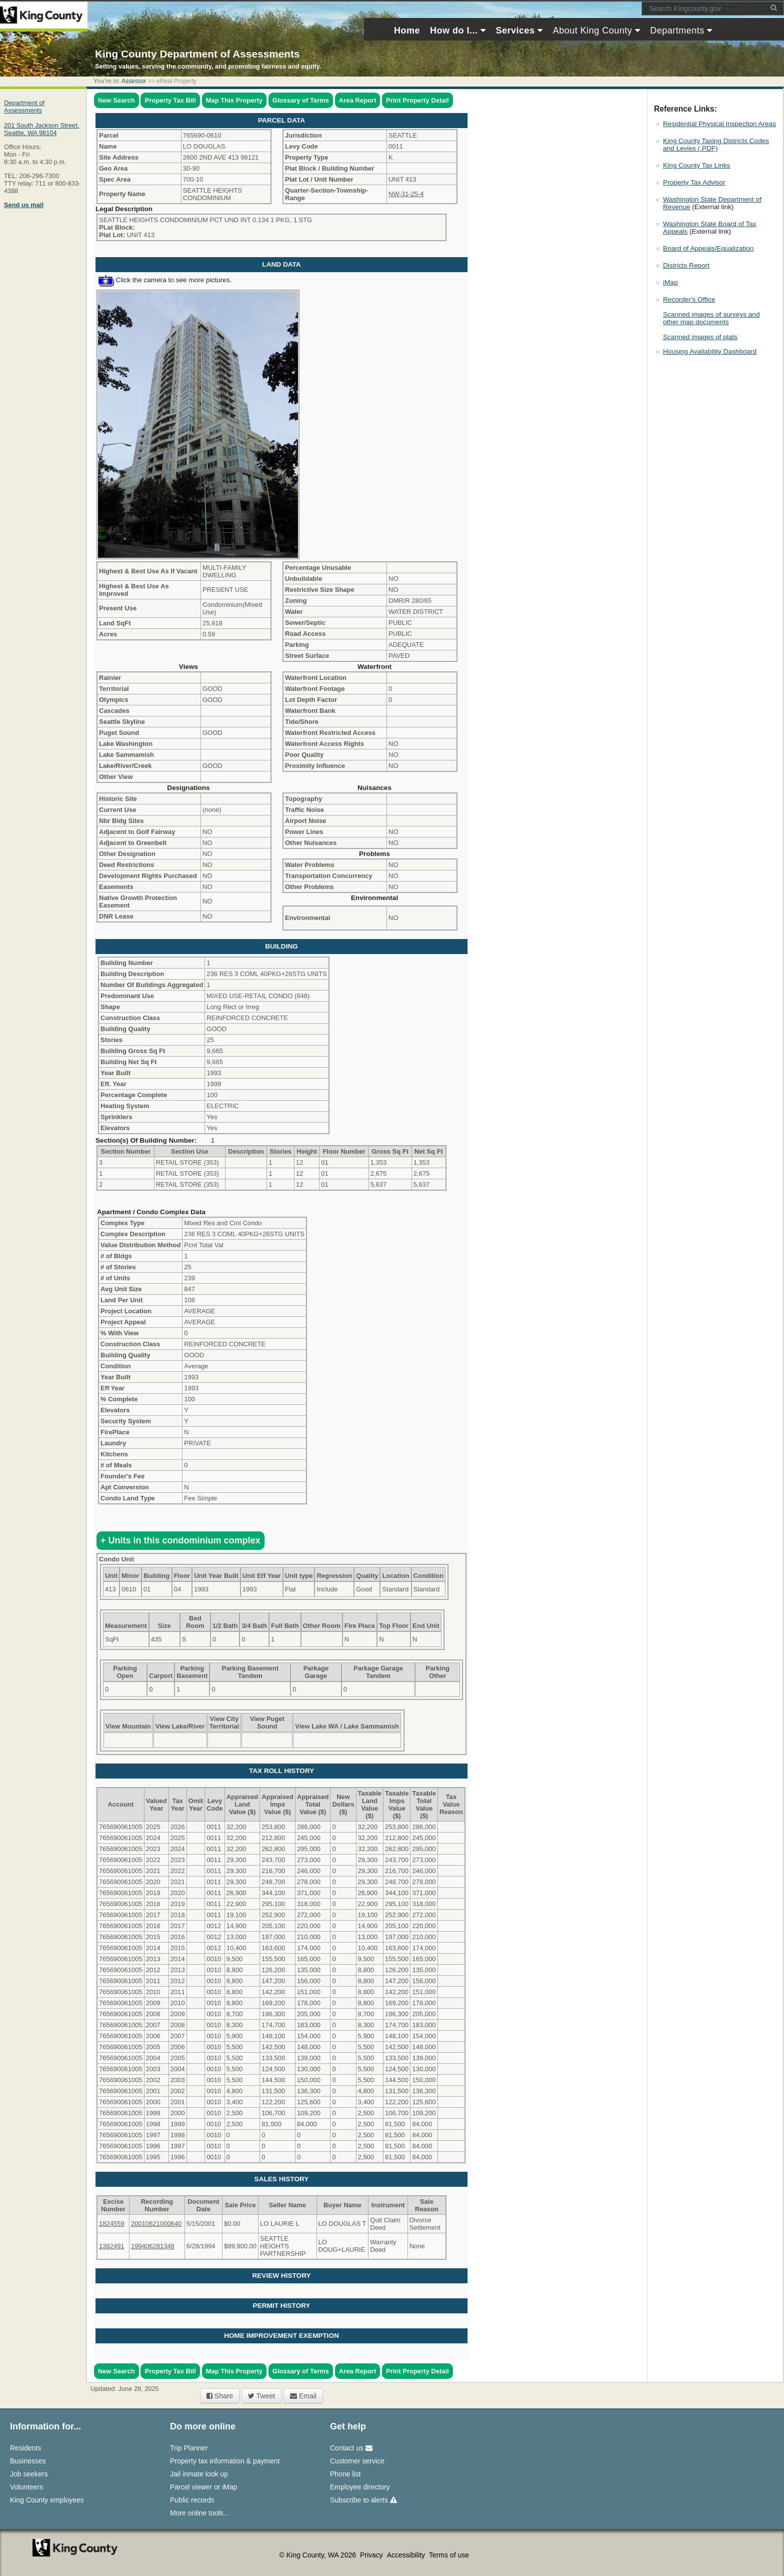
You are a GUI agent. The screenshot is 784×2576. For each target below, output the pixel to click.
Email (303, 2396)
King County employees (47, 2500)
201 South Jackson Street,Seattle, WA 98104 (41, 129)
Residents (25, 2448)
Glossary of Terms (300, 100)
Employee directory (360, 2487)
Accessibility (407, 2555)
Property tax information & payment (225, 2461)
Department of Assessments (24, 106)
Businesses (28, 2461)
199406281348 (152, 2246)
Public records (192, 2500)
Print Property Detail (417, 100)
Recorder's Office (689, 299)
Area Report (357, 100)
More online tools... (199, 2513)
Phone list (345, 2474)
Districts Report (686, 265)
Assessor (134, 81)
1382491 (111, 2246)
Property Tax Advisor (694, 182)
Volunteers (26, 2487)
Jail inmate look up (199, 2474)
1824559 (111, 2223)
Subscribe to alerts (363, 2500)
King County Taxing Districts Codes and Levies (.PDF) (716, 144)
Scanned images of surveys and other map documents (711, 318)
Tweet (261, 2396)
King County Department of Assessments (197, 54)
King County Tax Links (696, 165)
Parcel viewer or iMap (204, 2487)
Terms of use (449, 2555)
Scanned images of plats (700, 337)
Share (219, 2396)
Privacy (372, 2555)
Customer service (357, 2461)
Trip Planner (189, 2448)
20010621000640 (156, 2223)
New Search (116, 100)
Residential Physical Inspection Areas (719, 124)
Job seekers (29, 2474)
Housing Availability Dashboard (709, 351)
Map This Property (234, 100)
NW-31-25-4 (406, 194)
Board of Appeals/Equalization (708, 248)
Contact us (351, 2448)
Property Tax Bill (170, 100)
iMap (670, 282)
